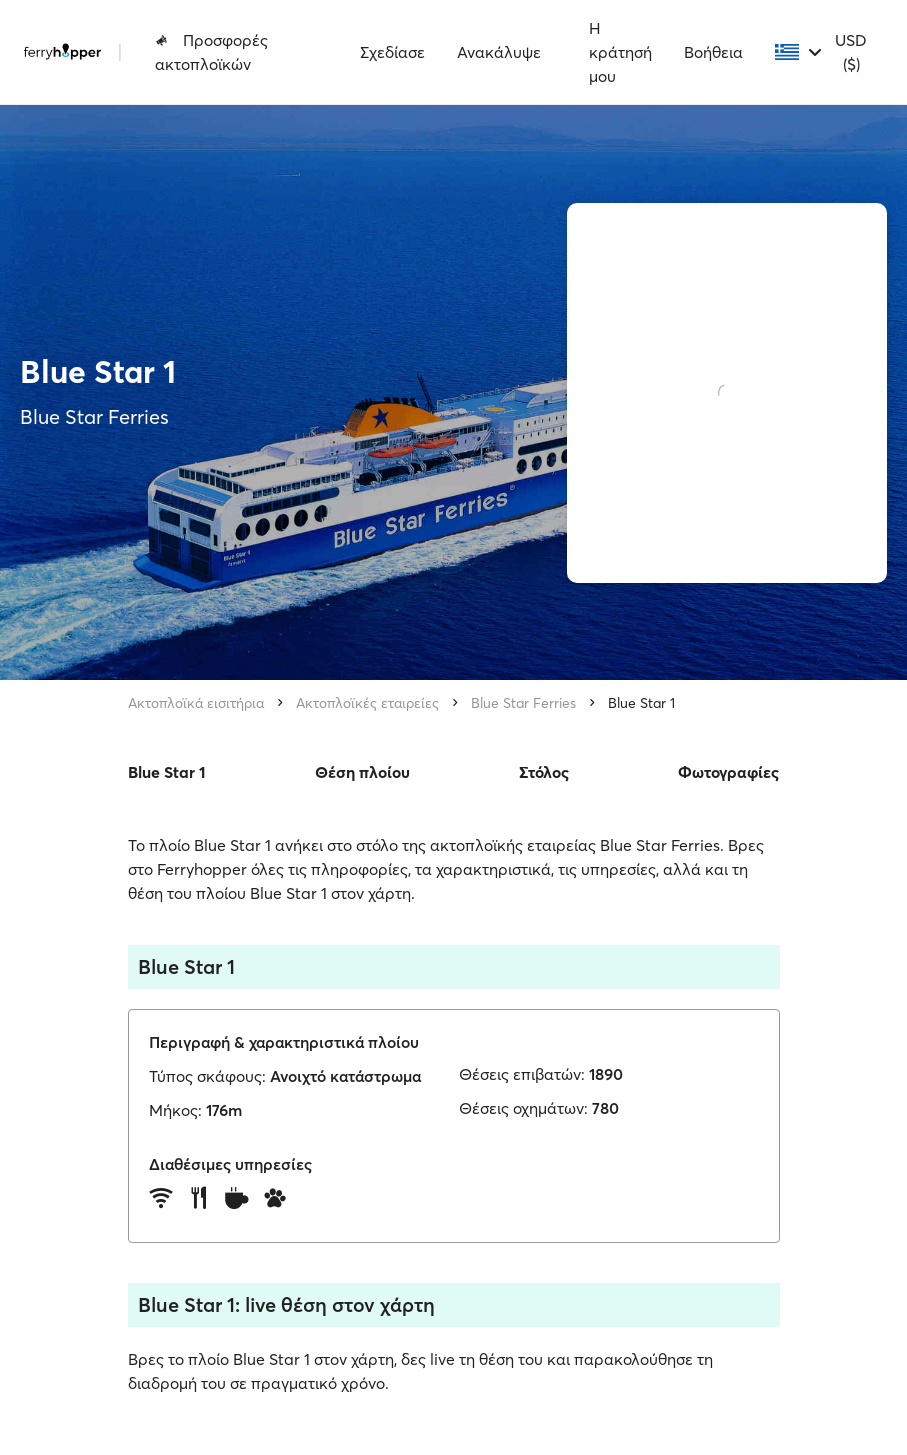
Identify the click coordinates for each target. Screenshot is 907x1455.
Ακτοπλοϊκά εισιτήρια (196, 703)
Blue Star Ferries (523, 703)
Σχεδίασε (392, 52)
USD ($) (851, 52)
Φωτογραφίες (728, 772)
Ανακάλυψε (499, 52)
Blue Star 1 (641, 703)
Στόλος (544, 772)
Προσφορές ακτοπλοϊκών (211, 52)
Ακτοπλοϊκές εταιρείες (367, 703)
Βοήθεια (713, 52)
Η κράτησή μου (620, 52)
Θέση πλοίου (362, 772)
